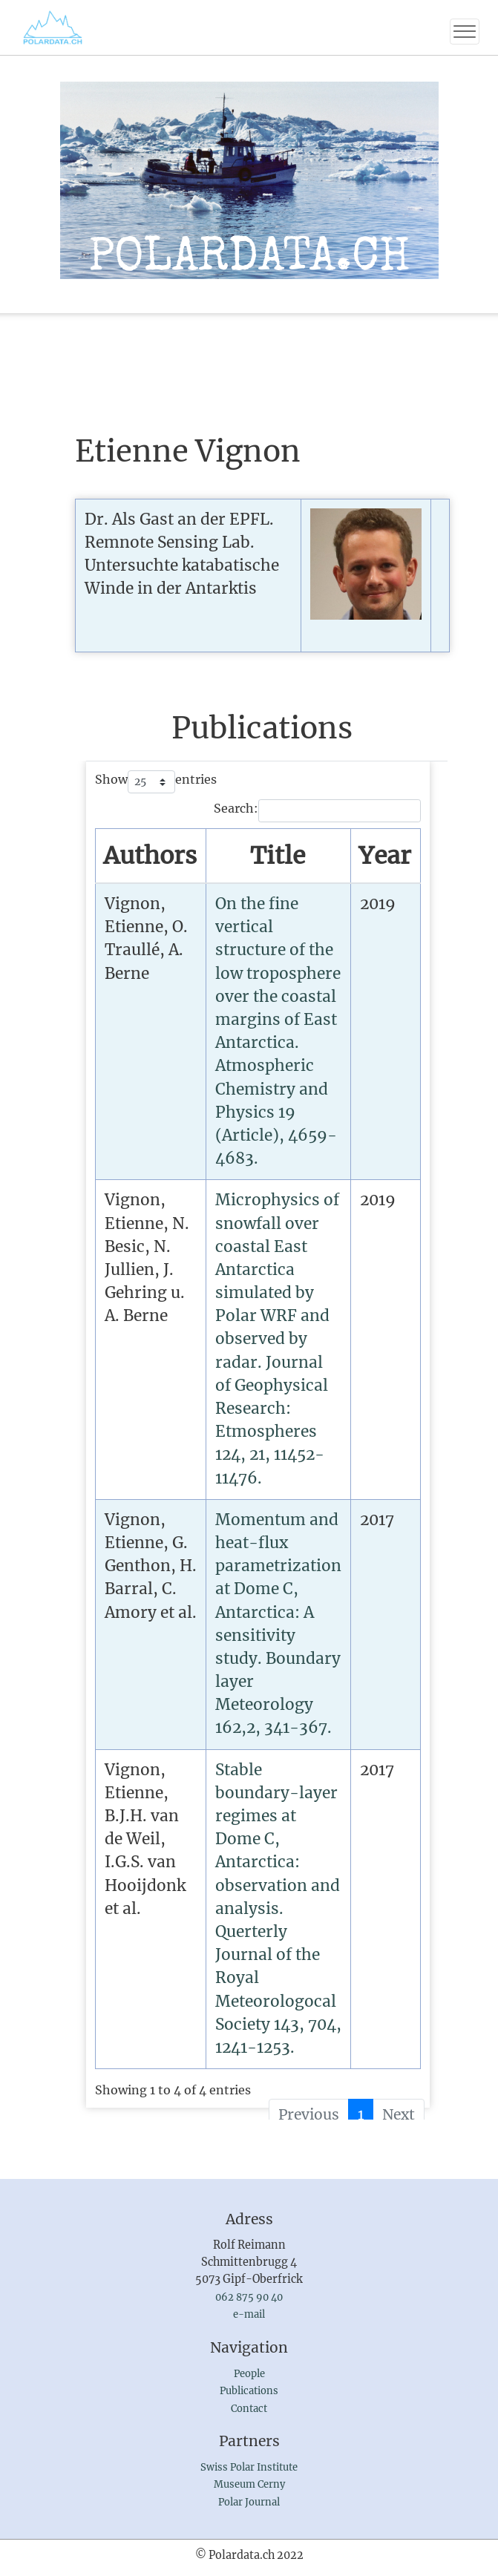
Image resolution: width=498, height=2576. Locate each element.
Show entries (156, 781)
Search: (317, 810)
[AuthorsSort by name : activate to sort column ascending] (150, 856)
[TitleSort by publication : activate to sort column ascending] (278, 856)
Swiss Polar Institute (249, 2467)
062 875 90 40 (249, 2297)
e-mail (249, 2314)
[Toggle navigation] (464, 32)
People (249, 2373)
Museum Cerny (249, 2484)
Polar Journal (249, 2502)
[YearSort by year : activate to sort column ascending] (385, 856)
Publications (249, 2391)
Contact (249, 2408)
